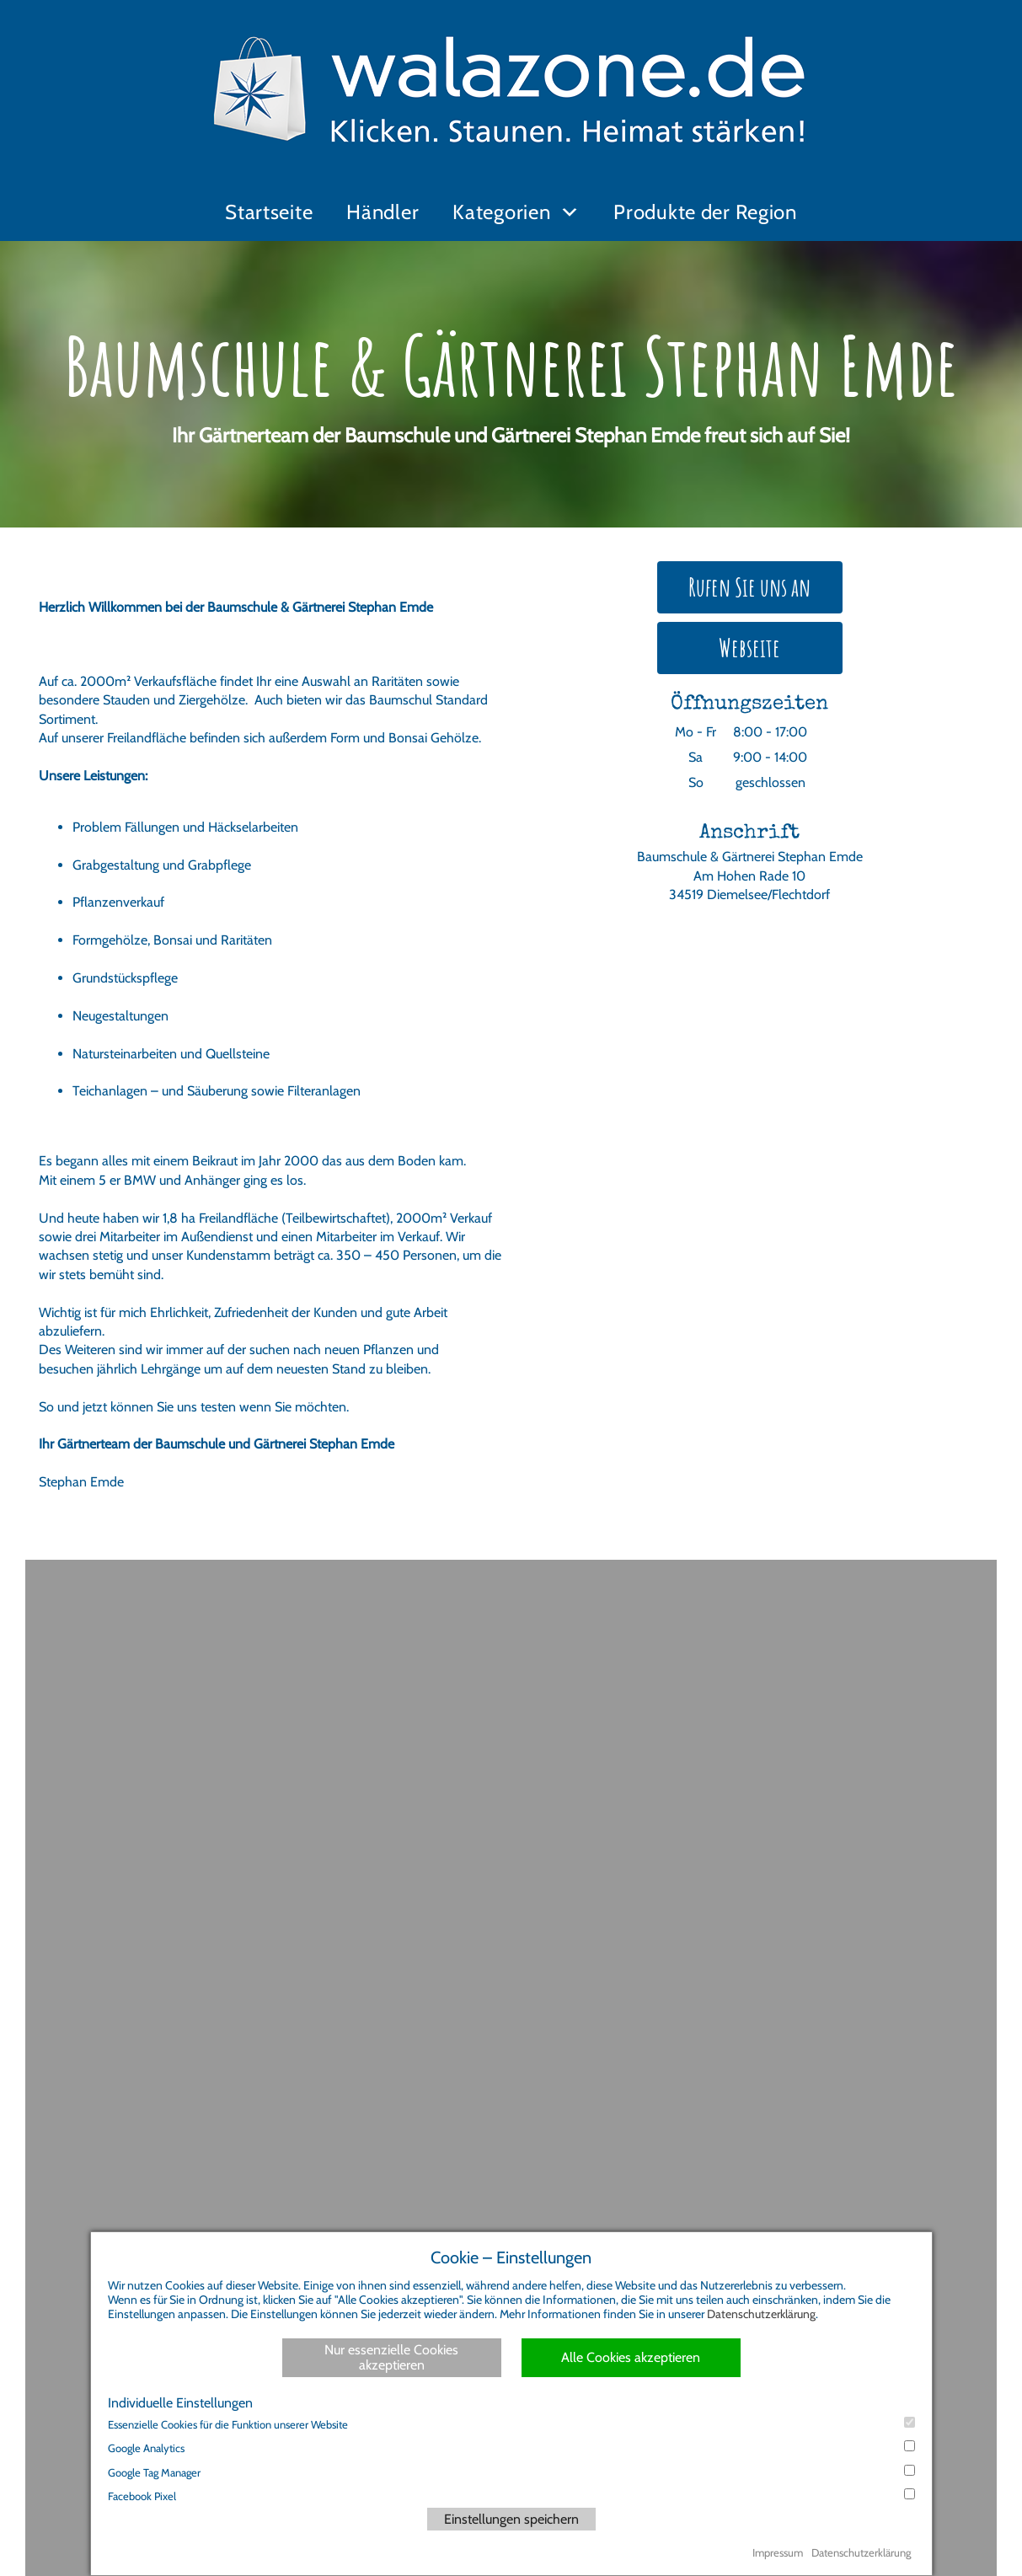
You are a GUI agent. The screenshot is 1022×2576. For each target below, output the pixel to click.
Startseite (269, 212)
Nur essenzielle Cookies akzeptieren (391, 2357)
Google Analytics (511, 2447)
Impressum (777, 2552)
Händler (382, 212)
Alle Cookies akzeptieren (630, 2357)
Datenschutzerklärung (761, 2314)
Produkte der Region (705, 212)
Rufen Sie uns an (749, 586)
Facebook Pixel (511, 2495)
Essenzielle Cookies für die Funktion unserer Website (511, 2424)
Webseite (749, 647)
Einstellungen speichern (511, 2519)
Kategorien (501, 212)
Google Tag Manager (511, 2472)
